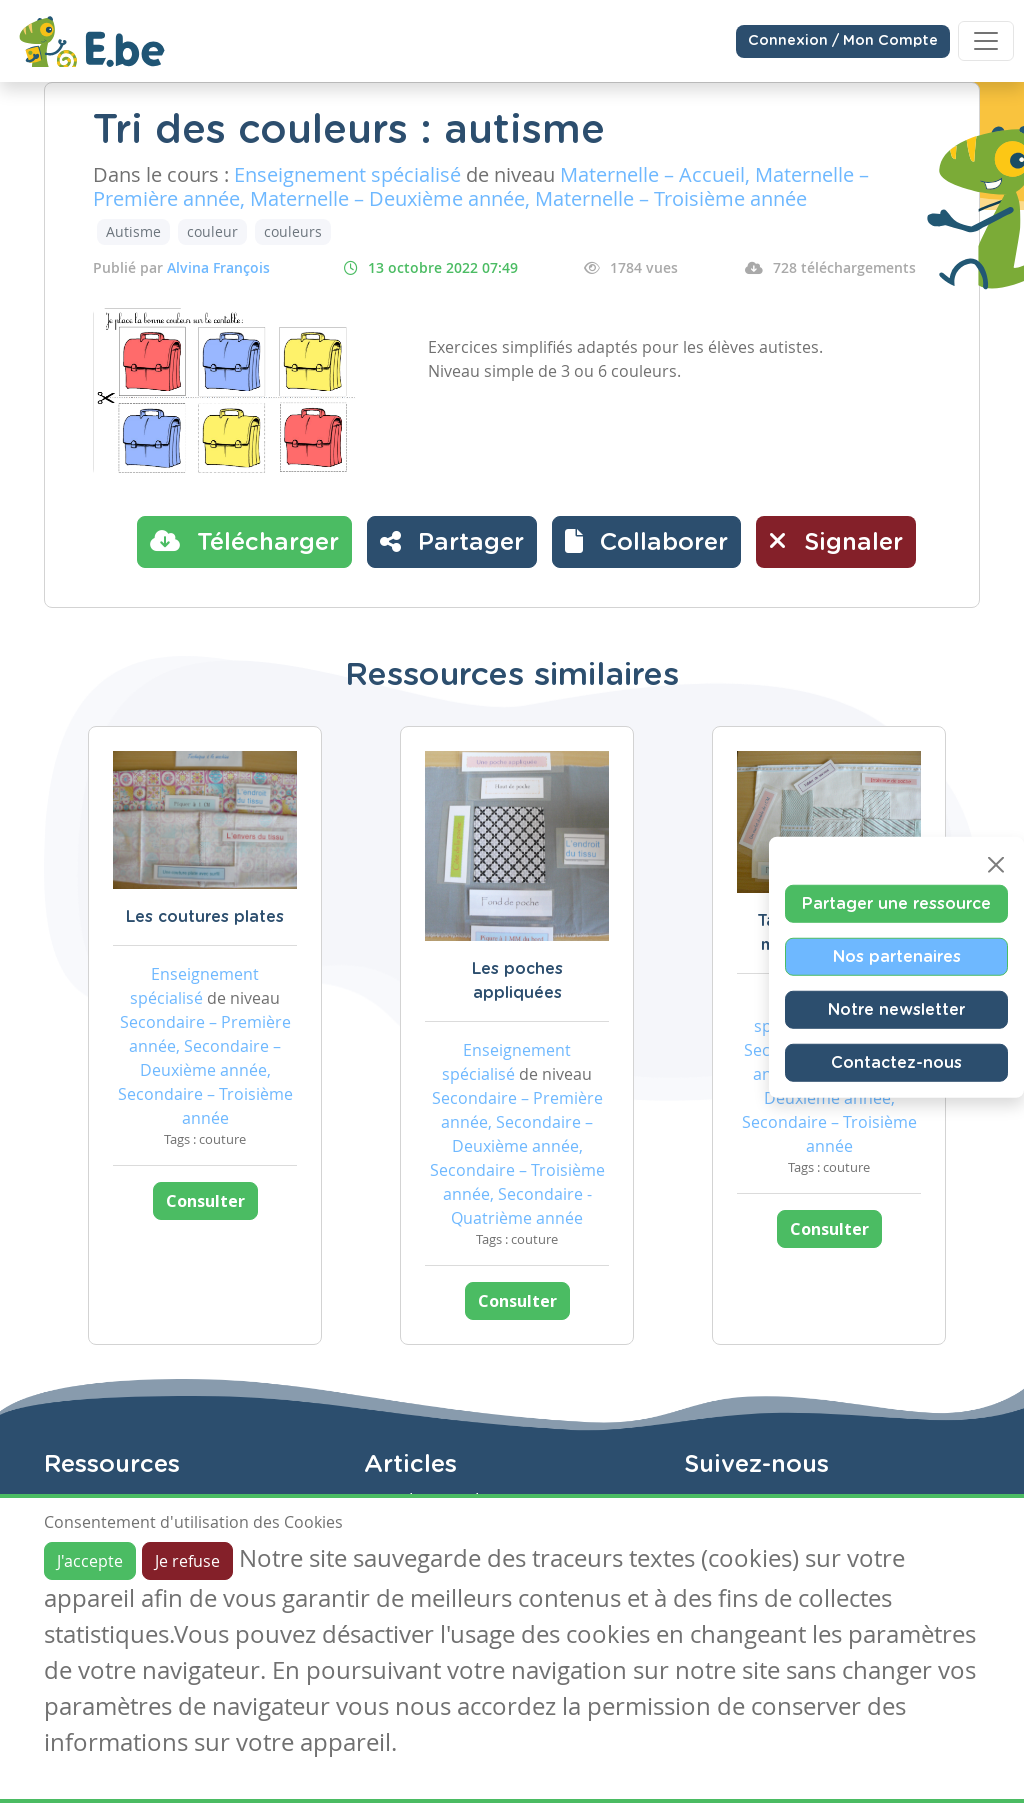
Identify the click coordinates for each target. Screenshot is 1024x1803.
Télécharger (244, 541)
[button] (646, 542)
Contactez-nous (896, 1062)
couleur (212, 231)
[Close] (996, 864)
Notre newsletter (896, 1009)
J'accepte (90, 1561)
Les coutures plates (205, 917)
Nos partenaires (897, 956)
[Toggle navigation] (986, 41)
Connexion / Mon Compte (843, 41)
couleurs (293, 231)
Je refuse (187, 1561)
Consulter (205, 1201)
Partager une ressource (896, 903)
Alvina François (218, 267)
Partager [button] (452, 541)
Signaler (836, 541)
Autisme (133, 231)
